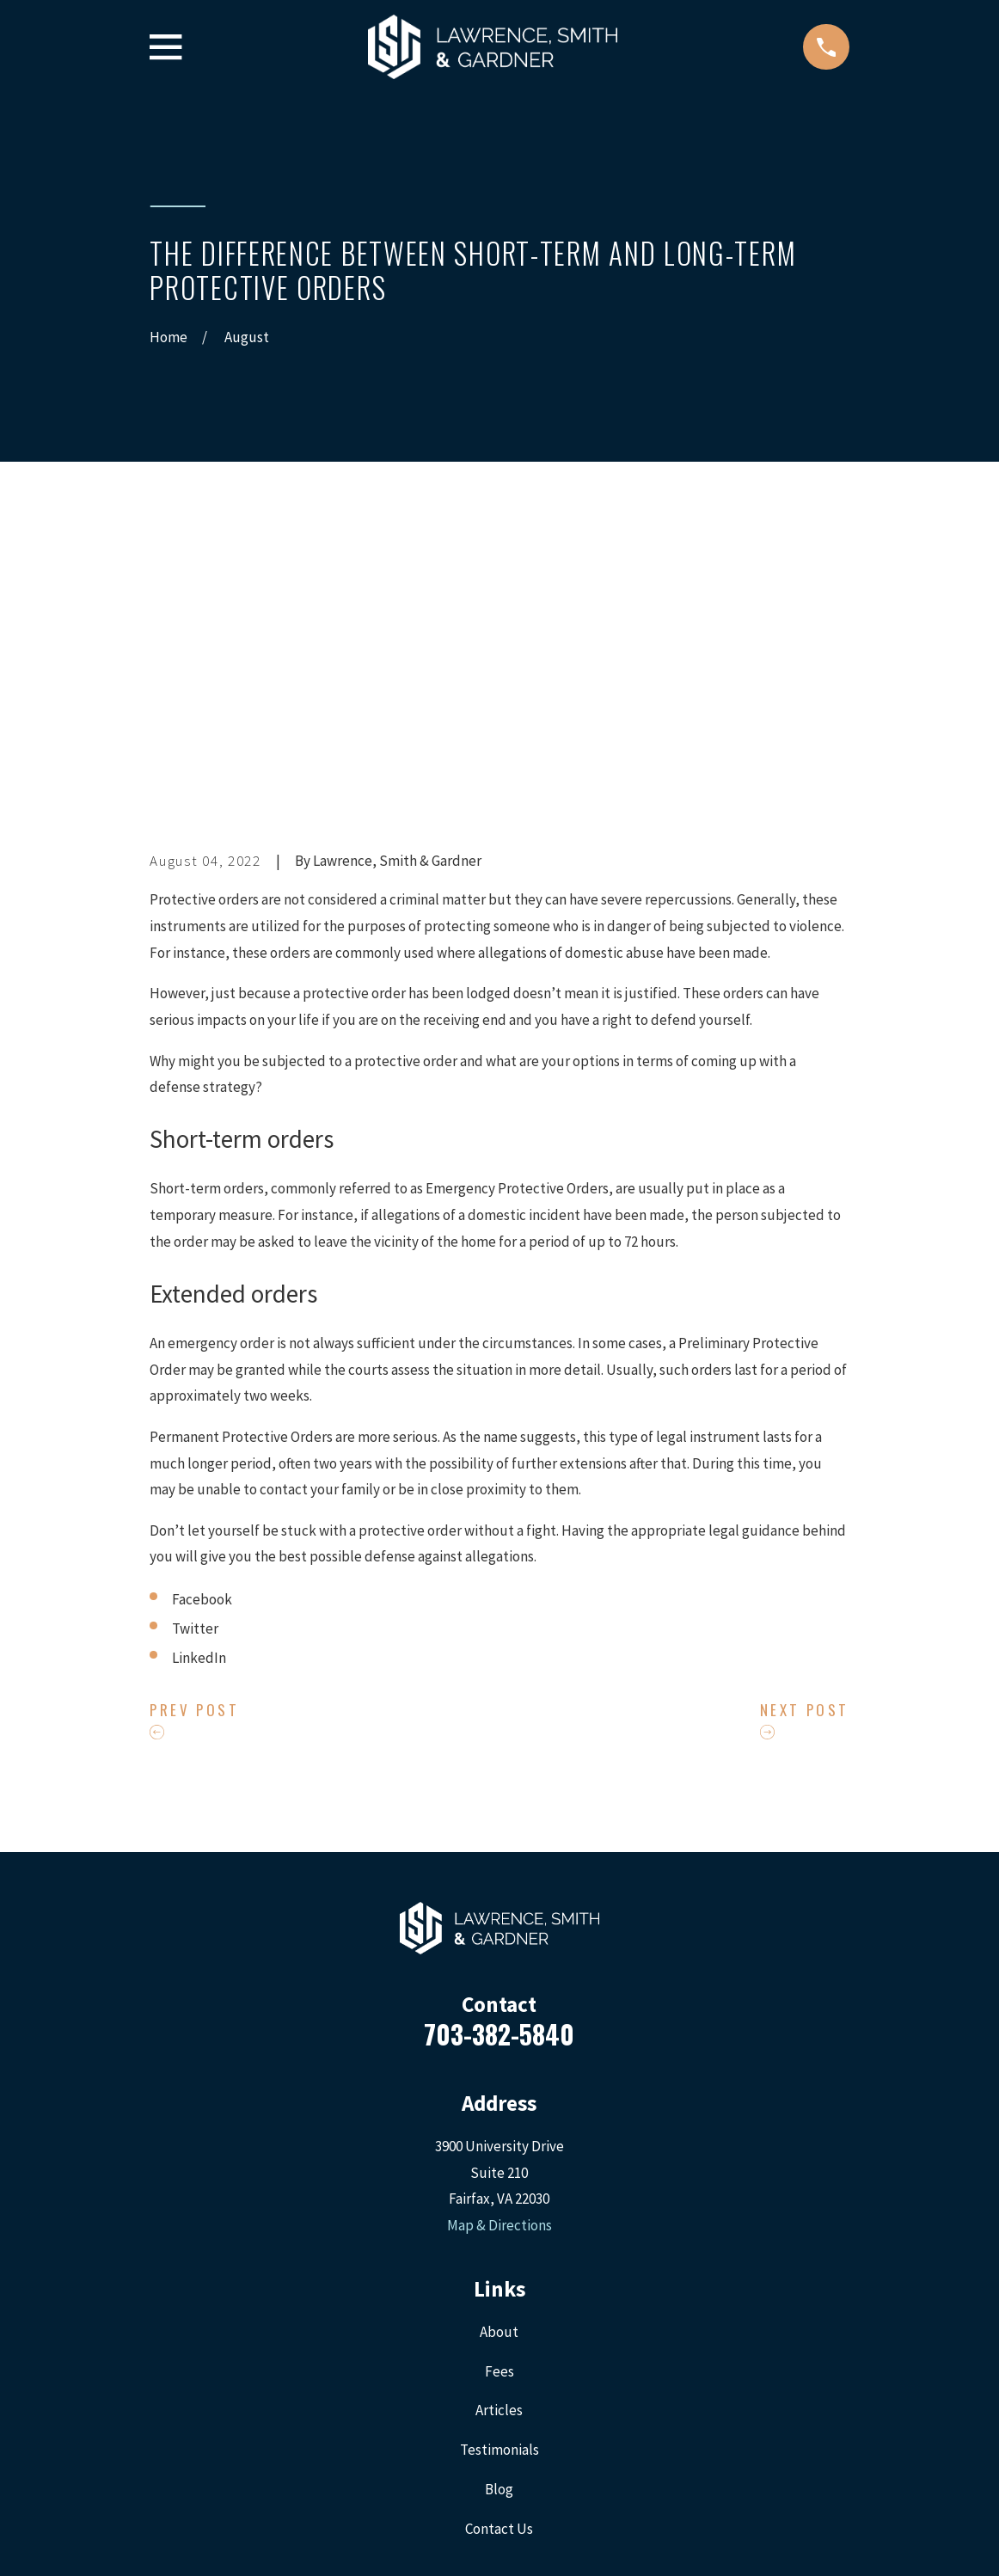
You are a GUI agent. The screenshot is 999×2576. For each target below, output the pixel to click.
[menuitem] (172, 2539)
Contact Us (499, 2236)
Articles (499, 2117)
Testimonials (499, 2157)
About (499, 2039)
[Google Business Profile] (560, 2339)
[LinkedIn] (520, 2339)
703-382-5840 (499, 1740)
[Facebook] (438, 2339)
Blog (499, 2196)
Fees (499, 2078)
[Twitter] (479, 2339)
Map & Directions (499, 1932)
